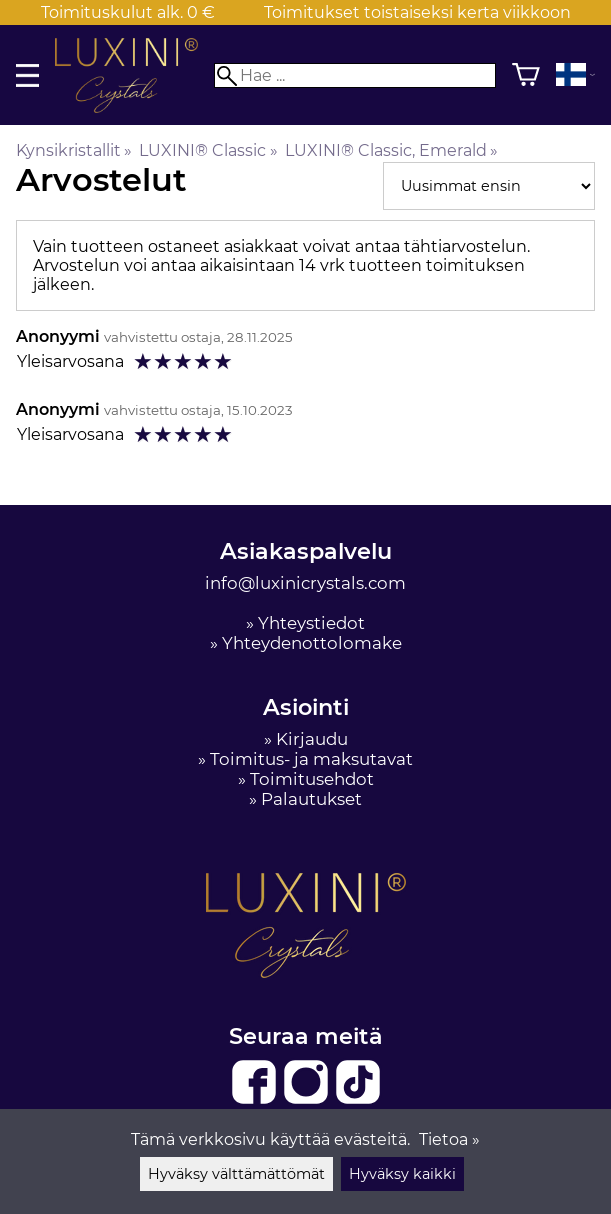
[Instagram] (308, 1100)
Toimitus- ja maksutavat (311, 759)
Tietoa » (449, 1139)
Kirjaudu (312, 739)
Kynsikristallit (74, 150)
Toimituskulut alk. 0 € (128, 12)
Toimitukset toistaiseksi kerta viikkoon (417, 12)
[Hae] (355, 75)
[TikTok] (358, 1100)
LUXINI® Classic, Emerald (391, 150)
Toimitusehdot (312, 779)
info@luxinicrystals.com (305, 583)
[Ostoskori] (526, 75)
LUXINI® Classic (208, 150)
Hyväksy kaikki (402, 1174)
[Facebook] (256, 1100)
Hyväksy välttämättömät (236, 1174)
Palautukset (311, 799)
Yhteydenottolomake (312, 643)
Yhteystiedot (311, 623)
